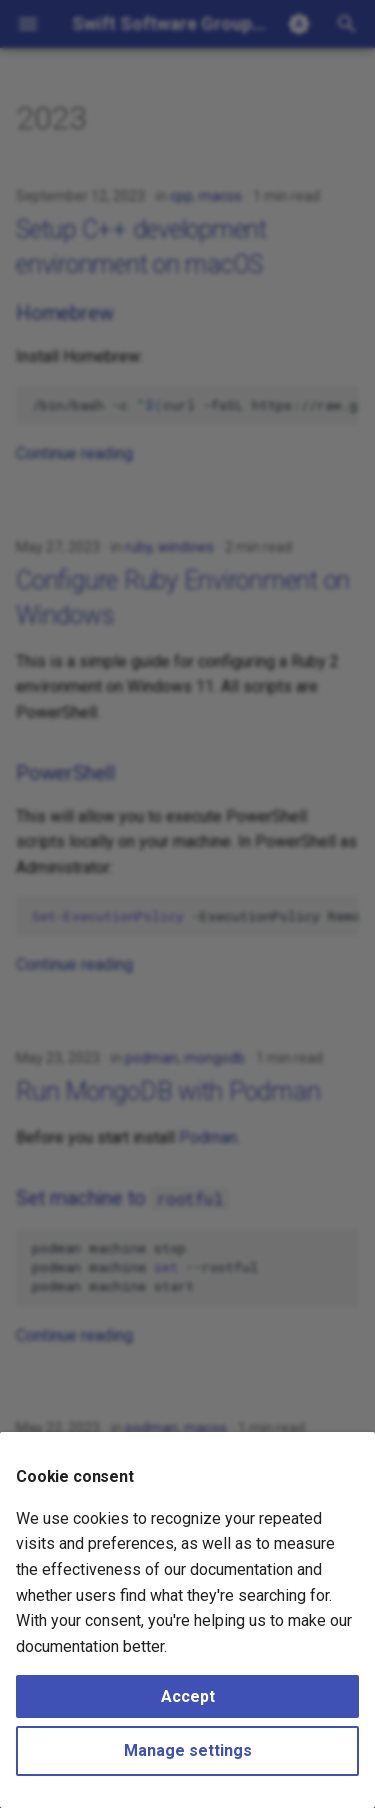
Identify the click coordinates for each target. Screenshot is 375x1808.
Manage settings (188, 1750)
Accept (188, 1696)
